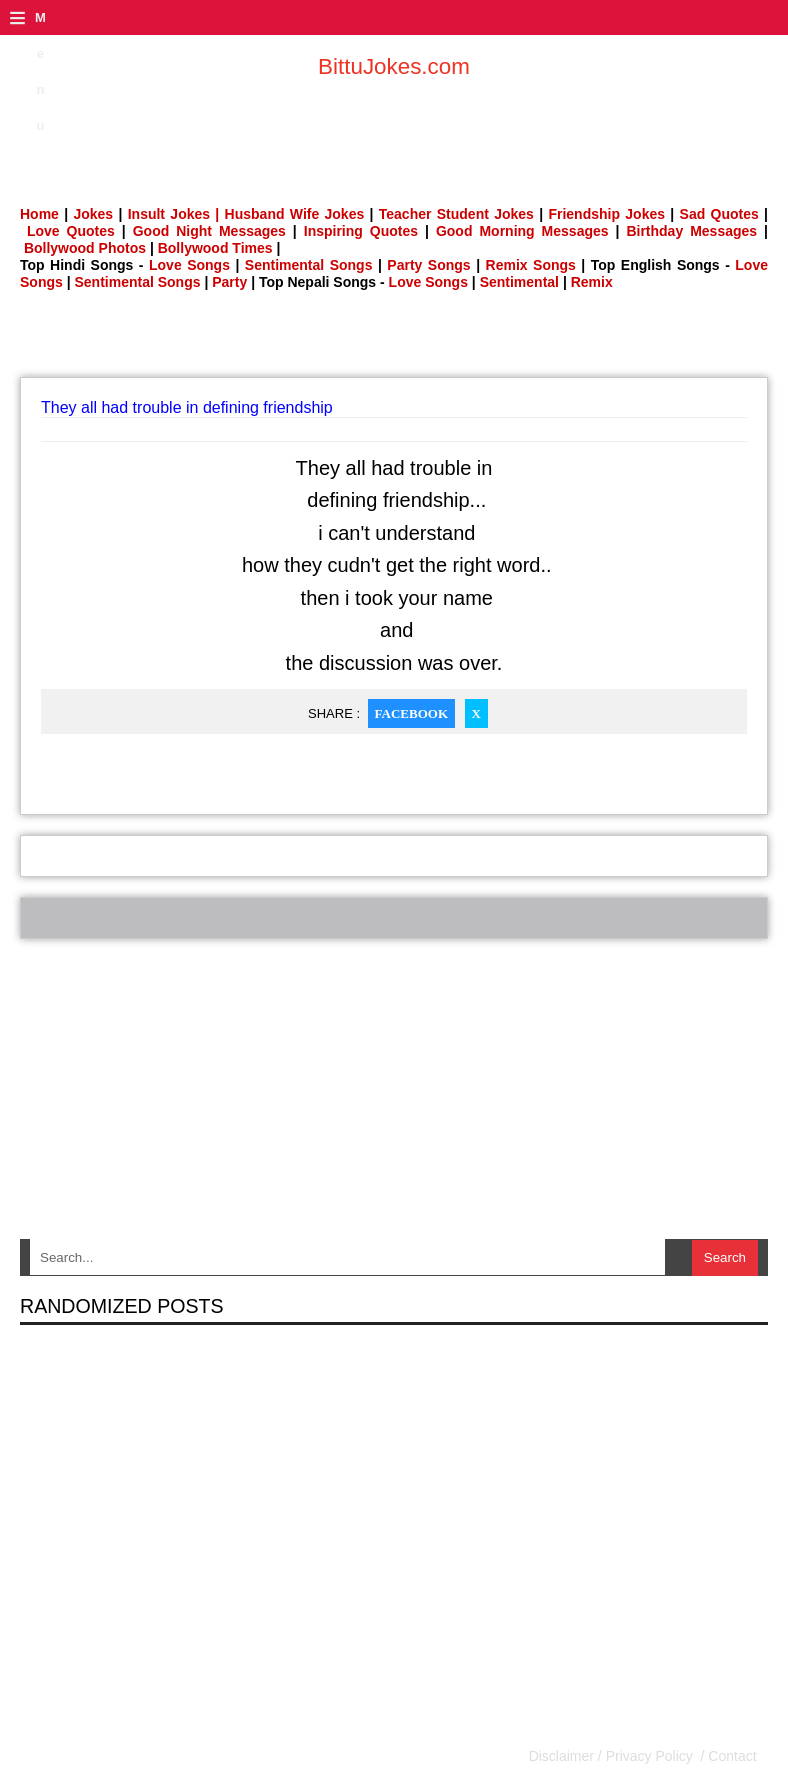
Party (229, 282)
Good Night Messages (209, 231)
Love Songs (189, 265)
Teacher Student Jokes (456, 214)
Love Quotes (71, 231)
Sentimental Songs (309, 265)
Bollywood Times (215, 248)
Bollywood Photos (85, 248)
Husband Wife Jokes (297, 214)
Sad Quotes (719, 214)
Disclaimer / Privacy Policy (613, 1756)
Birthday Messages (691, 231)
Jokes (93, 214)
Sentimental (519, 282)
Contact (730, 1756)
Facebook (411, 713)
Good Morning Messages (522, 231)
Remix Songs (531, 265)
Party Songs (428, 265)
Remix (592, 282)
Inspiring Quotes (361, 231)
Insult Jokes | (174, 214)
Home (39, 214)
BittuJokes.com (394, 66)
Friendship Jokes (606, 214)
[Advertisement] (394, 340)
